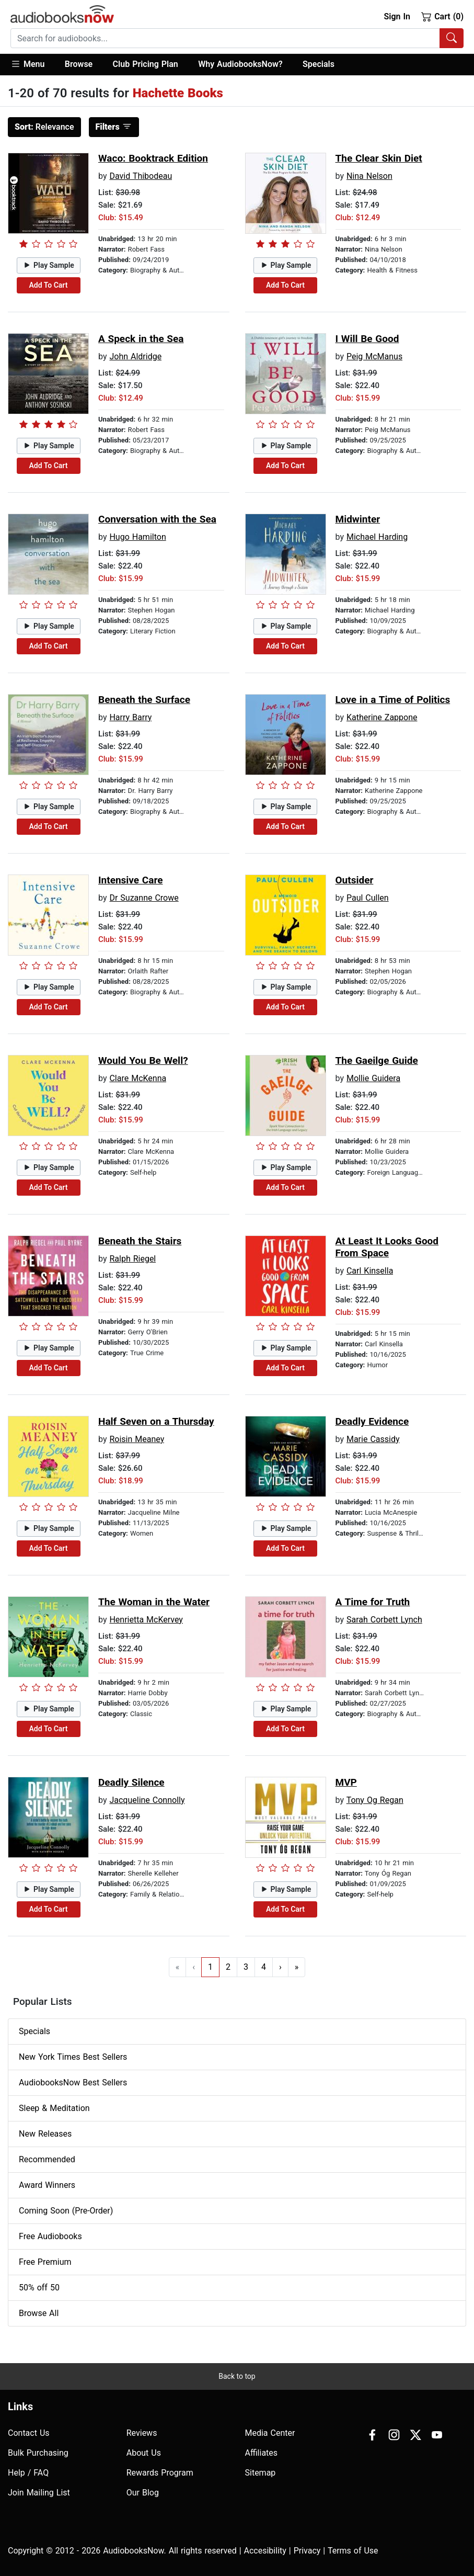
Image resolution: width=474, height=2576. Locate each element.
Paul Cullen (367, 898)
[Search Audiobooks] (452, 38)
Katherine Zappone (382, 717)
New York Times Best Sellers (73, 2057)
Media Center (270, 2433)
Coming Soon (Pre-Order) (66, 2211)
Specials (318, 64)
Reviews (141, 2433)
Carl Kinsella (369, 1271)
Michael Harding (377, 537)
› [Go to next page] (280, 1967)
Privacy (307, 2551)
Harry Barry (130, 717)
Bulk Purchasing (38, 2453)
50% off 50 (39, 2288)
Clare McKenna (137, 1078)
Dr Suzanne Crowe (143, 898)
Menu (27, 64)
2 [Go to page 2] (228, 1967)
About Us (143, 2453)
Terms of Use (353, 2551)
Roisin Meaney (136, 1439)
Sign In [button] (397, 16)
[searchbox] (225, 38)
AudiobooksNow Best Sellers (73, 2082)
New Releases (45, 2134)
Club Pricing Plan (145, 64)
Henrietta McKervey (146, 1620)
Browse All (39, 2313)
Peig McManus (374, 356)
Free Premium (45, 2262)
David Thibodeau (140, 176)
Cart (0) (442, 16)
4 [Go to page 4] (263, 1967)
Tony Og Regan (374, 1800)
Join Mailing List (39, 2493)
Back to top (236, 2376)
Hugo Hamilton (137, 537)
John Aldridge (135, 356)
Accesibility (265, 2551)
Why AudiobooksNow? (240, 64)
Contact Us (29, 2433)
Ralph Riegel (132, 1259)
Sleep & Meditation (54, 2108)
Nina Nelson (369, 176)
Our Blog (142, 2493)
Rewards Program (159, 2473)
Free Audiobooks (50, 2236)
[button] (32, 64)
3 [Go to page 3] (246, 1967)
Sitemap (260, 2473)
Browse (79, 64)
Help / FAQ (28, 2473)
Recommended (47, 2159)
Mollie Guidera (373, 1078)
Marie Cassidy (373, 1439)
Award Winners (47, 2185)
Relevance (44, 127)
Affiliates (261, 2453)
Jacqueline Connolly (146, 1800)
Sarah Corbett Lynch (384, 1620)
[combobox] (237, 38)
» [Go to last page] (297, 1967)
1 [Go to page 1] (210, 1967)
